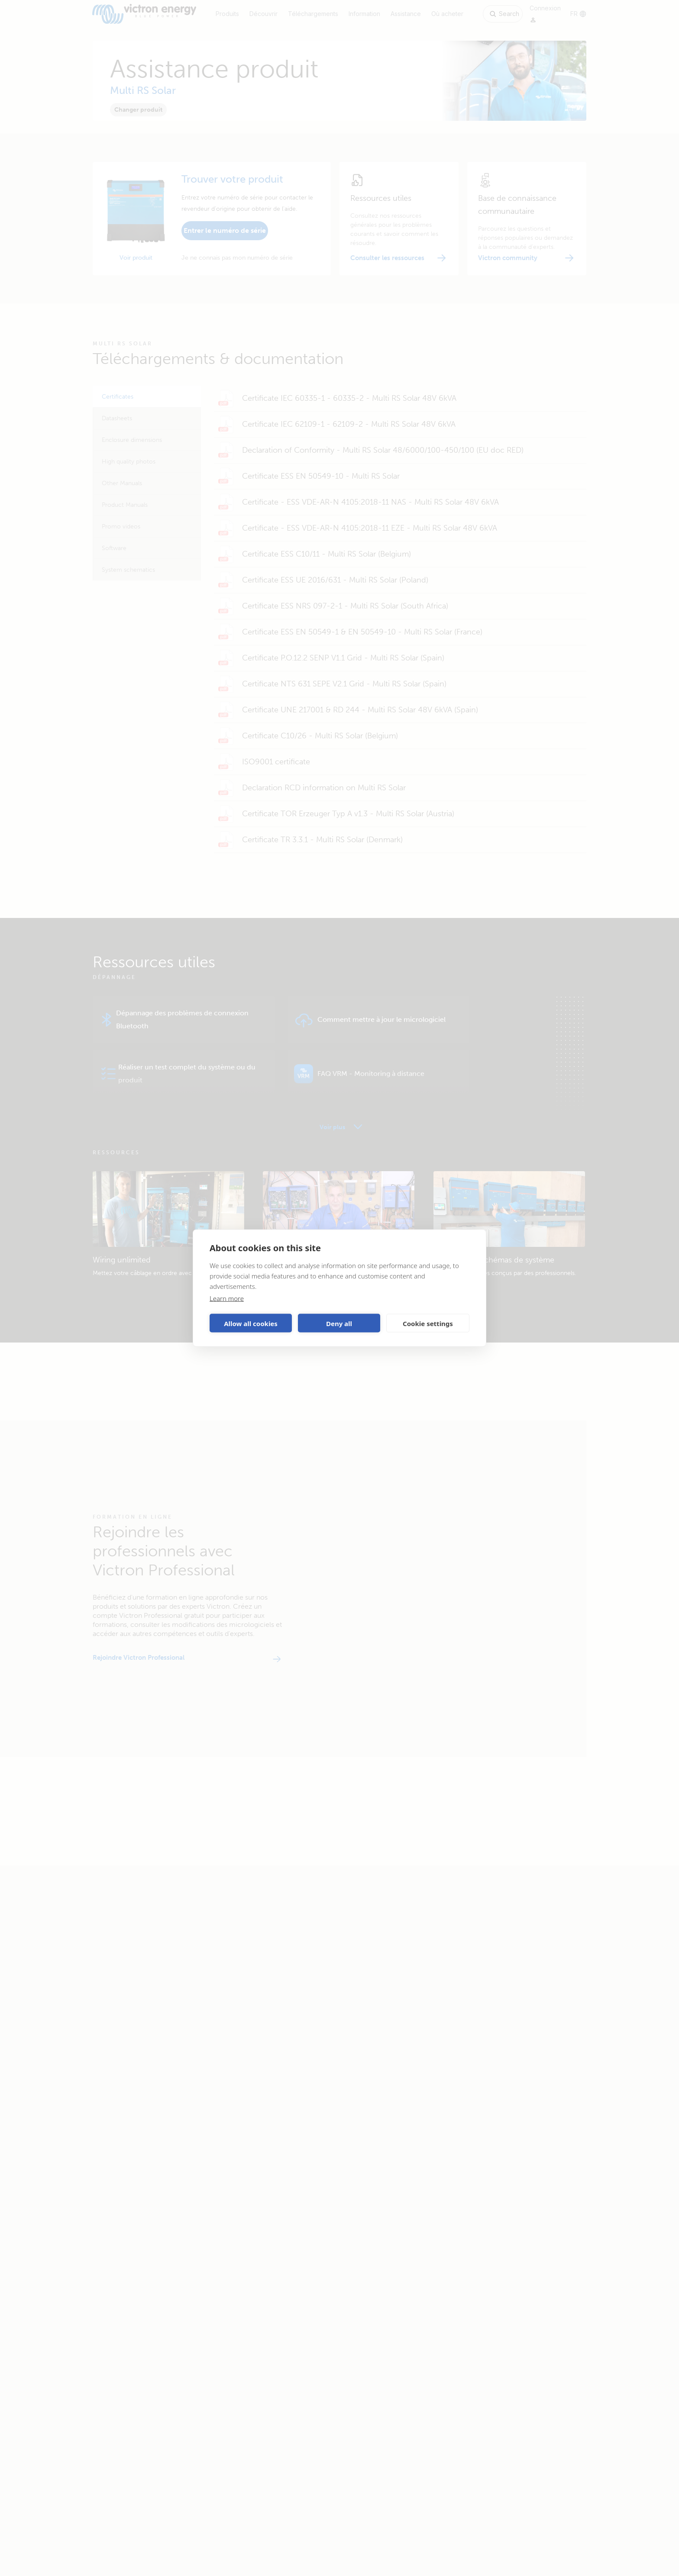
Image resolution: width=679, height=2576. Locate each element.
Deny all (339, 1323)
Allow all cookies (251, 1323)
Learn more (227, 1298)
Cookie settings (428, 1323)
